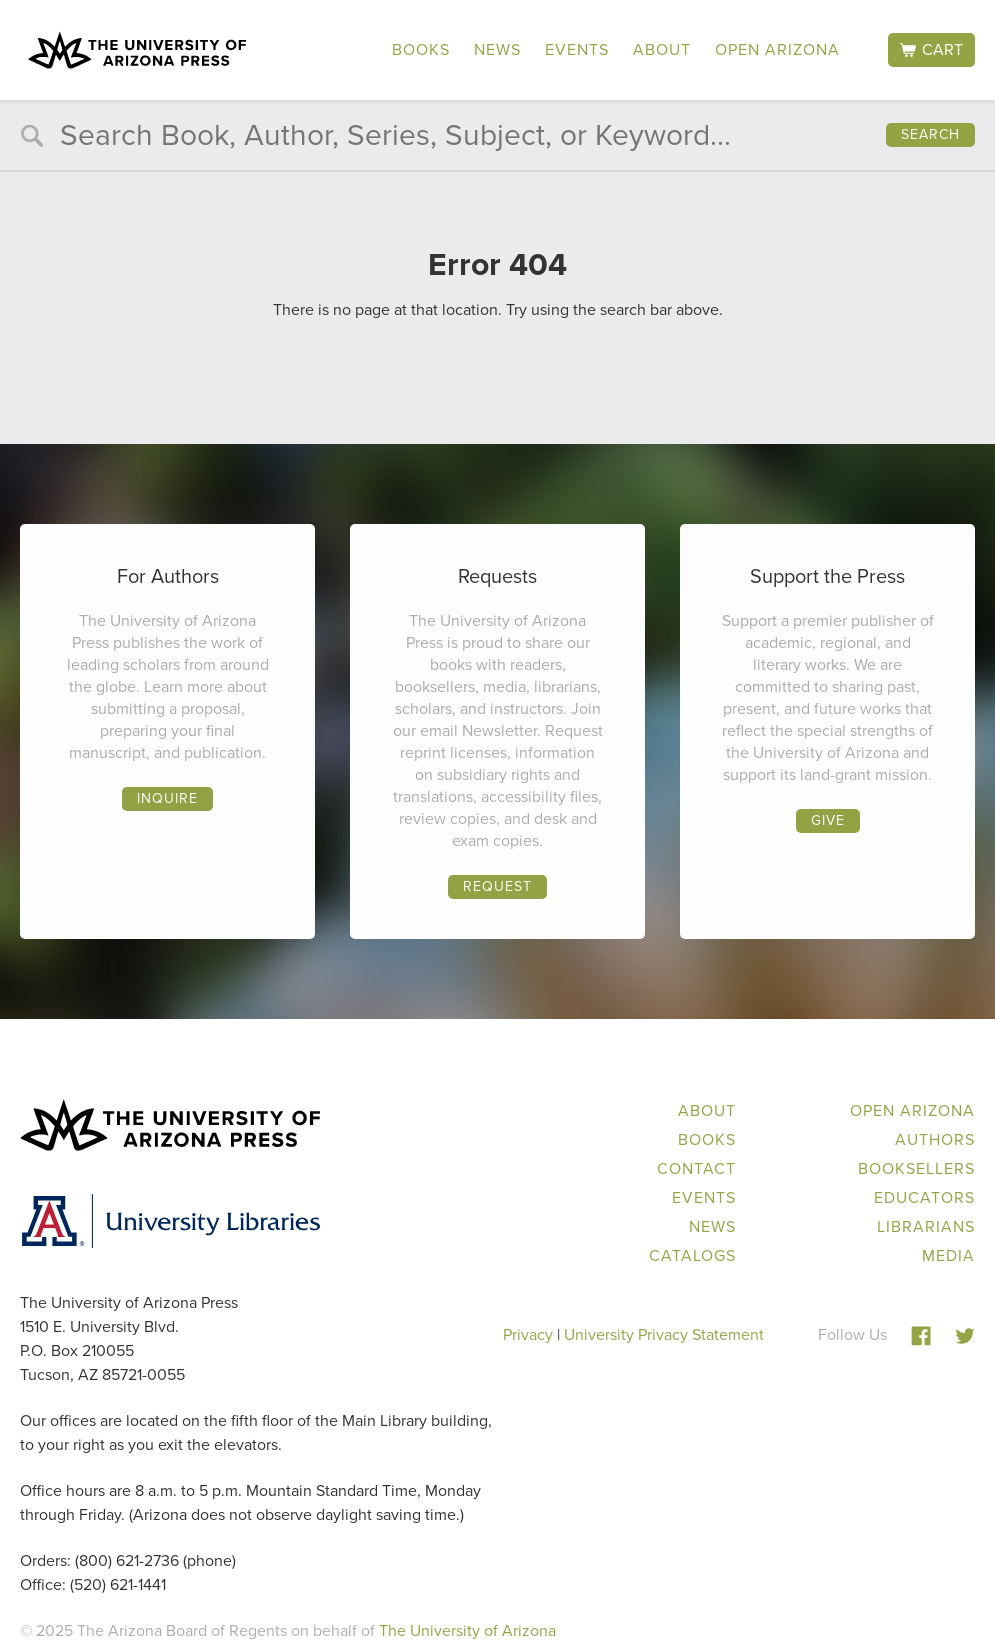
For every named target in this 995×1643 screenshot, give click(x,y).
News (497, 49)
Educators (924, 1197)
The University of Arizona (467, 1630)
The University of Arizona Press (137, 50)
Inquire (167, 798)
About (662, 49)
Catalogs (692, 1255)
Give (828, 820)
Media (948, 1255)
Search (930, 134)
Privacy (528, 1334)
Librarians (926, 1226)
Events (577, 49)
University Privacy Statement (664, 1334)
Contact (696, 1168)
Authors (935, 1139)
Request (497, 886)
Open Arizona (777, 49)
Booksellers (916, 1168)
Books (421, 49)
